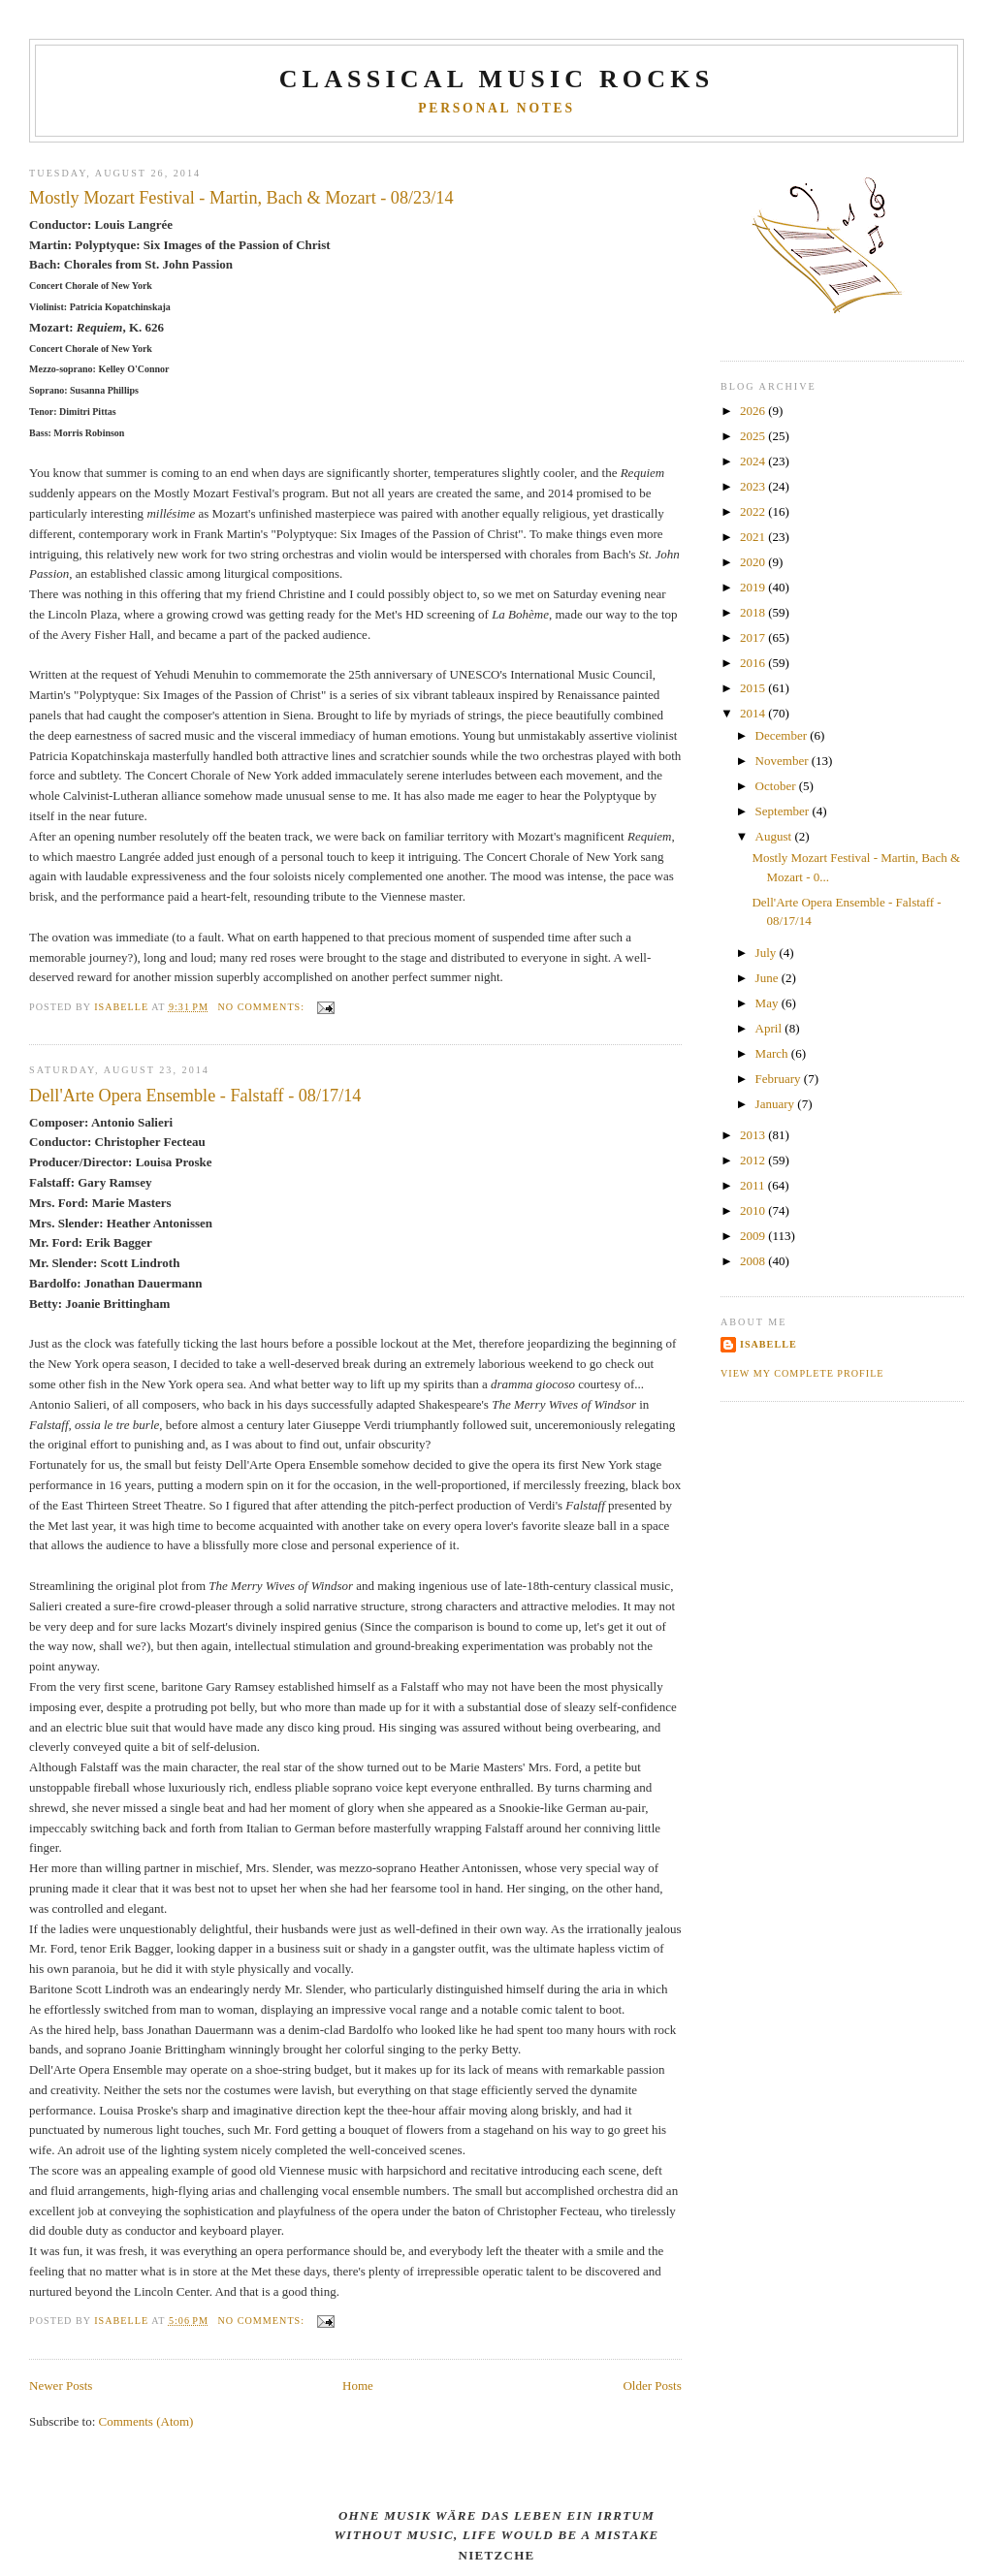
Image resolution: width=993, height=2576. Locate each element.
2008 (754, 1261)
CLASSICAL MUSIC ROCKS (497, 79)
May (768, 1003)
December (783, 735)
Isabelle (768, 1344)
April (770, 1028)
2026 (754, 410)
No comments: (263, 1007)
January (776, 1104)
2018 (754, 612)
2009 (754, 1235)
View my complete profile (802, 1373)
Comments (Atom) (146, 2421)
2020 (754, 562)
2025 (754, 436)
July (767, 952)
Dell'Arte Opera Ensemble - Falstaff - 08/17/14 (195, 1095)
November (783, 760)
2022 (754, 511)
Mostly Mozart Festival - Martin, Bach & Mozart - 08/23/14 (241, 197)
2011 (754, 1185)
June (768, 977)
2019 (754, 587)
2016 (754, 662)
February (779, 1078)
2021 (754, 536)
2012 (754, 1160)
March (773, 1053)
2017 (754, 637)
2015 (754, 688)
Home (357, 2385)
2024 (754, 461)
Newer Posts (60, 2385)
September (784, 811)
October (777, 786)
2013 (754, 1135)
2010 (754, 1210)
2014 (754, 713)
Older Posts (652, 2385)
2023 (754, 486)
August (775, 836)
